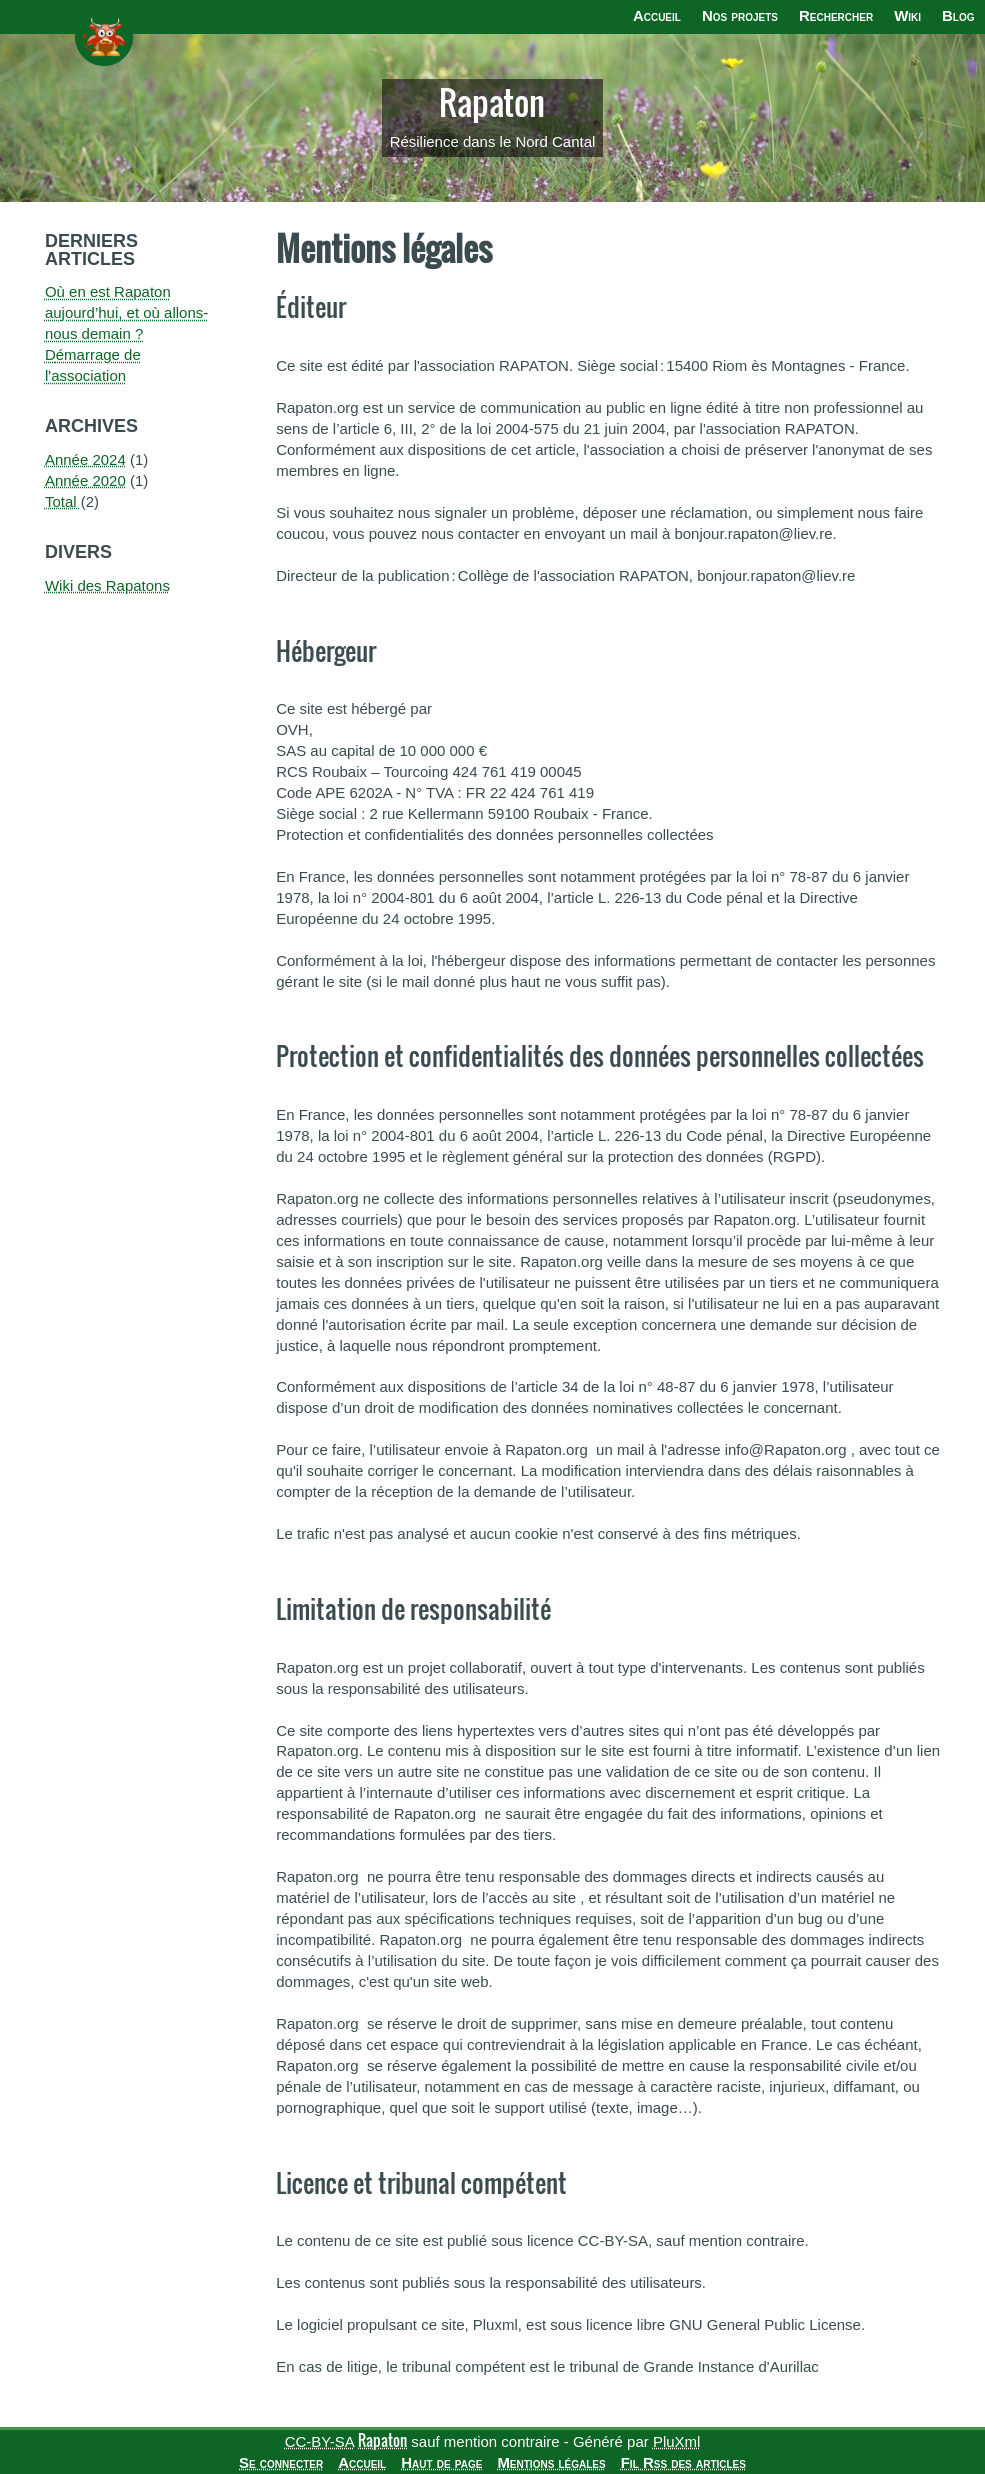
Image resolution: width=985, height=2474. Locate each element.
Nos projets (740, 15)
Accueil (657, 15)
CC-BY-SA (319, 2441)
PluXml (676, 2441)
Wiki (907, 15)
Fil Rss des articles (683, 2462)
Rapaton (492, 102)
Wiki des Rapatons (107, 585)
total (63, 501)
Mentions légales (551, 2462)
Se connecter (281, 2462)
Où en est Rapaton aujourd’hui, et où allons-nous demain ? (126, 312)
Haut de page (441, 2462)
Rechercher (836, 15)
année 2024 (85, 459)
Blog (958, 15)
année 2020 (85, 480)
